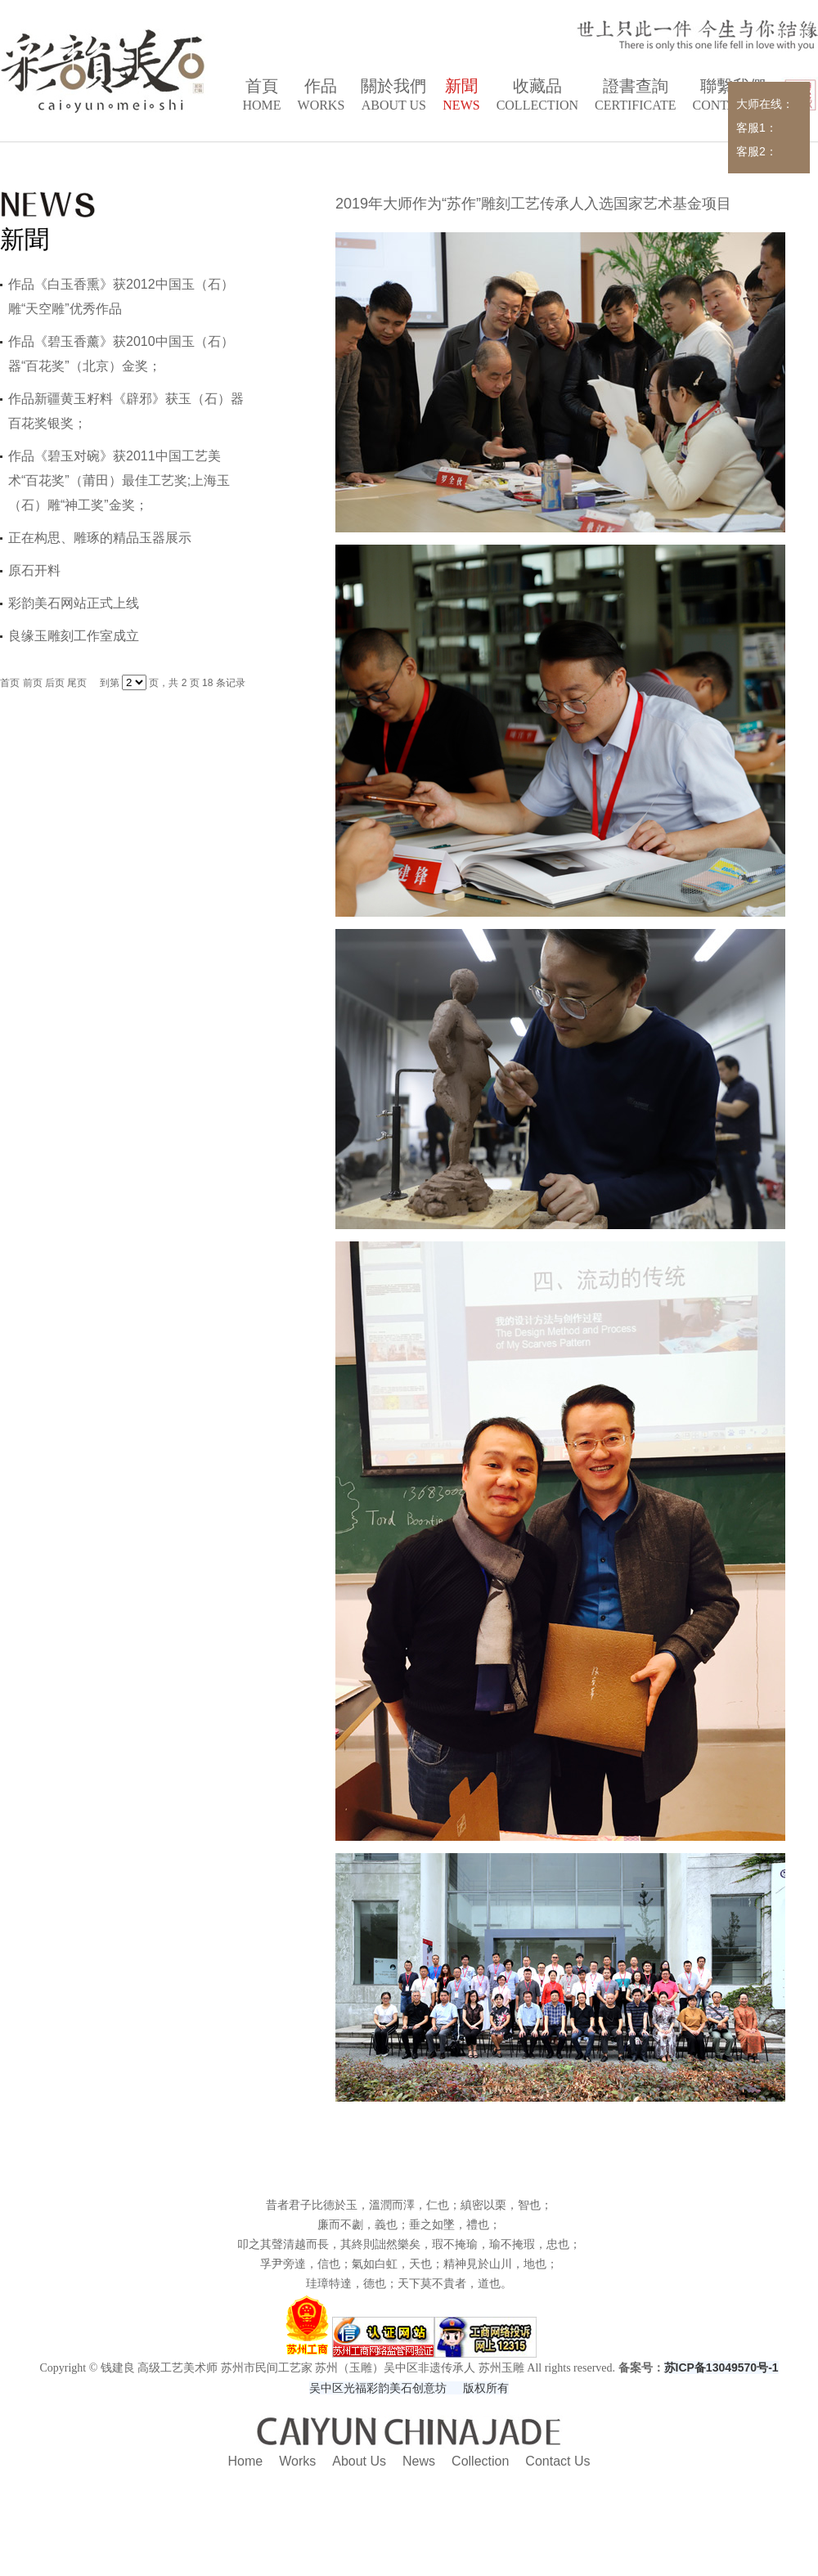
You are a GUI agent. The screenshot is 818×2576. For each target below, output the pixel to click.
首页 (10, 683)
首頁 (261, 96)
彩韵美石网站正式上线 (73, 603)
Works (297, 2461)
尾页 (77, 683)
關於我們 (393, 96)
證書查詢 (635, 96)
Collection (480, 2461)
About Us (359, 2461)
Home (245, 2461)
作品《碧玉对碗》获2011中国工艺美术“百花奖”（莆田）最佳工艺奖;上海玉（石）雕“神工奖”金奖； (119, 480)
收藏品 (537, 96)
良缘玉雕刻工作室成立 (73, 636)
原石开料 (34, 570)
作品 (321, 96)
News (418, 2461)
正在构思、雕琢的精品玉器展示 (99, 538)
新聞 (461, 96)
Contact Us (557, 2461)
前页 (33, 683)
